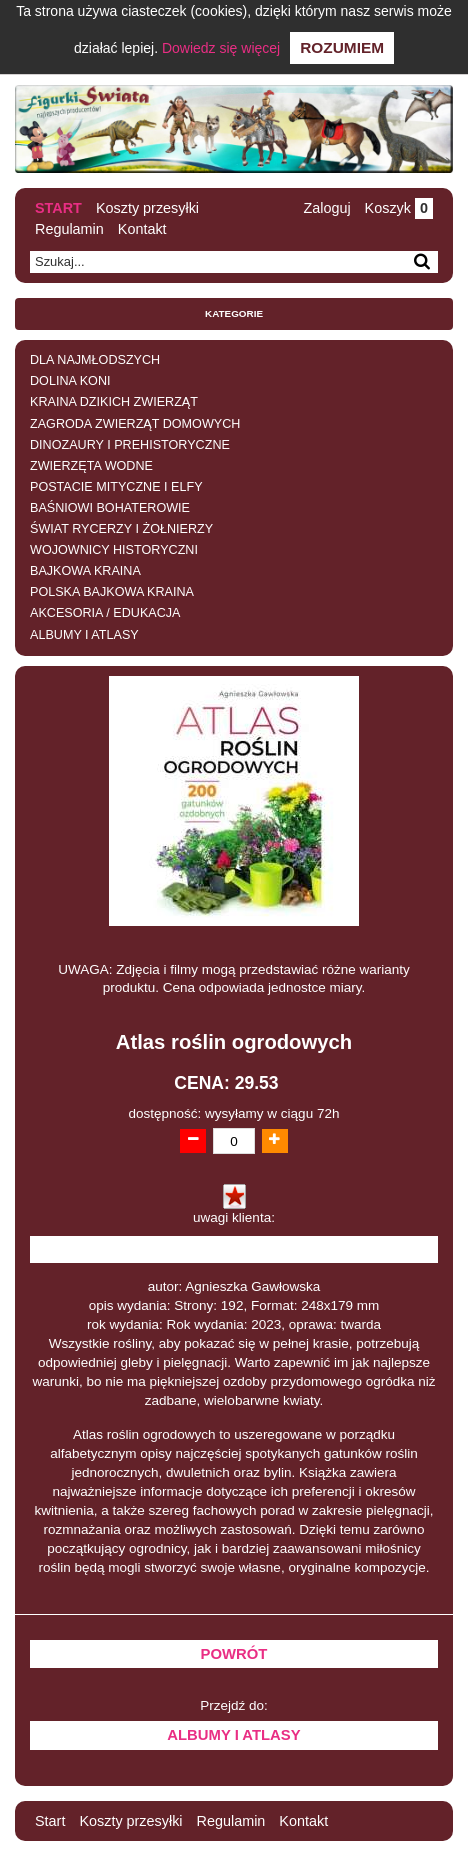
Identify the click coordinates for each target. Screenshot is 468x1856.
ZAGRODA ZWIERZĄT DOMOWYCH (135, 424)
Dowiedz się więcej (221, 48)
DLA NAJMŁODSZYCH (95, 360)
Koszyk (399, 208)
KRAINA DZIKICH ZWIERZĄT (114, 402)
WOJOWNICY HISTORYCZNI (114, 550)
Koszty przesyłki (147, 208)
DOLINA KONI (70, 381)
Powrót (234, 1654)
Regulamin (69, 229)
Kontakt (142, 229)
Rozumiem (342, 47)
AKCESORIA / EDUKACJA (105, 613)
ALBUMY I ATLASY (84, 635)
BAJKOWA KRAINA (85, 571)
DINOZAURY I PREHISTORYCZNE (130, 445)
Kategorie (234, 313)
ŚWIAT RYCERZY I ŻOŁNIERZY (121, 529)
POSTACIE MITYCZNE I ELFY (116, 487)
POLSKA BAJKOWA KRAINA (112, 592)
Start (58, 208)
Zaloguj (326, 208)
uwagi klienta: (234, 1217)
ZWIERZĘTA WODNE (91, 466)
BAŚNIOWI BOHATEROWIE (110, 508)
